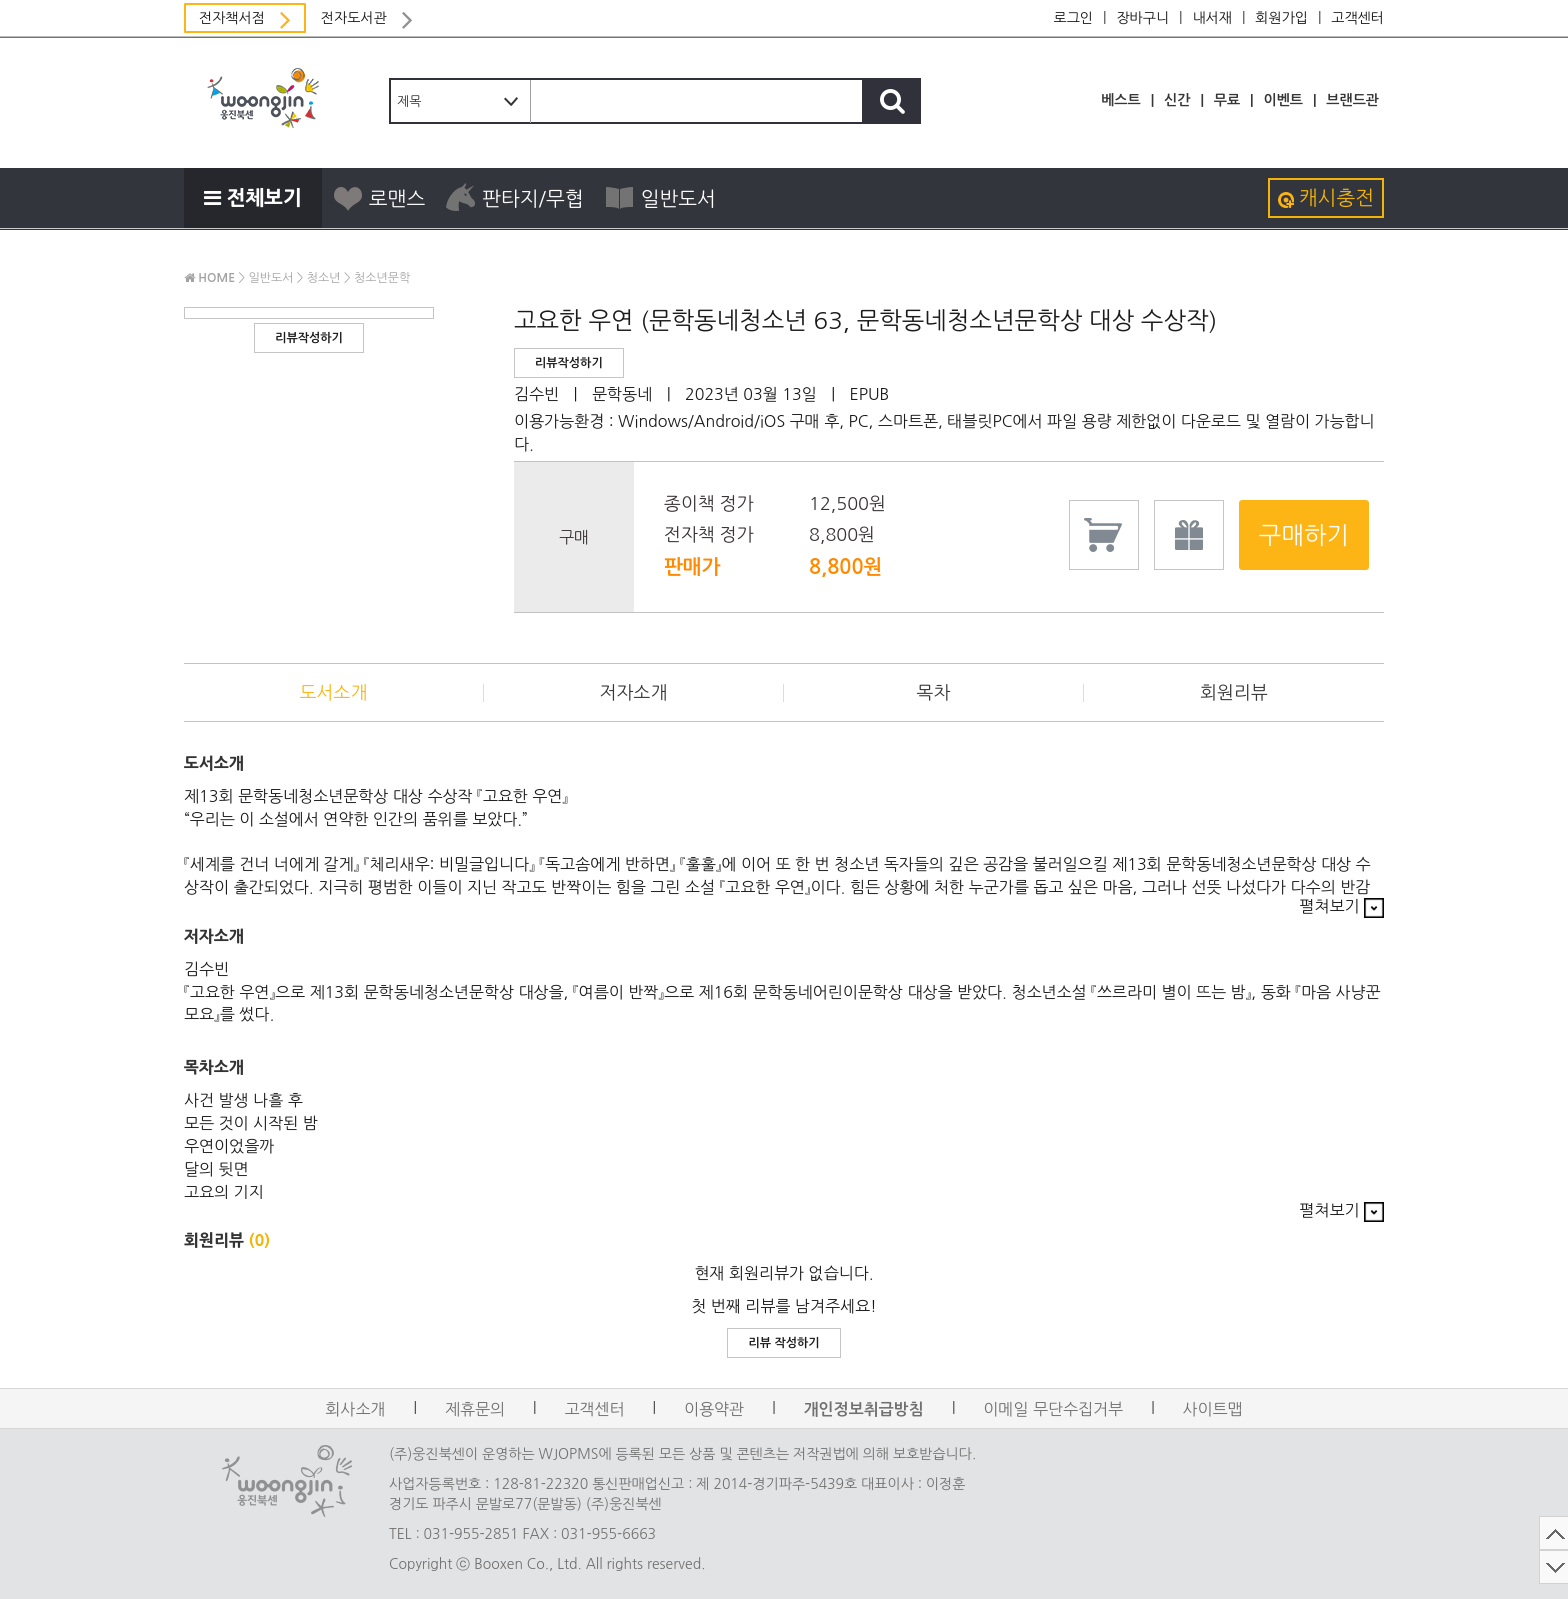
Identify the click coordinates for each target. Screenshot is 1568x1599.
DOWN (1399, 1567)
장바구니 (1142, 18)
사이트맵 (1213, 1409)
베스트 (1120, 100)
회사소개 (355, 1409)
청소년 (324, 278)
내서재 (1211, 18)
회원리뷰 (1234, 693)
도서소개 (334, 693)
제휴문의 (475, 1409)
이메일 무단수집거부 (1053, 1409)
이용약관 (714, 1409)
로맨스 (378, 198)
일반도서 (660, 198)
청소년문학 (382, 278)
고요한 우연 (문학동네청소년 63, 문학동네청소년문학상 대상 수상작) (865, 320)
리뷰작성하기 (309, 338)
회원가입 (1281, 18)
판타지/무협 (514, 198)
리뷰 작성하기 (783, 1343)
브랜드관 (1352, 100)
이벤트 (1282, 100)
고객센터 (1357, 18)
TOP (1399, 1533)
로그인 (1073, 18)
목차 (934, 693)
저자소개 (634, 693)
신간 (1177, 100)
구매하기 (1304, 535)
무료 (1227, 100)
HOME (209, 278)
